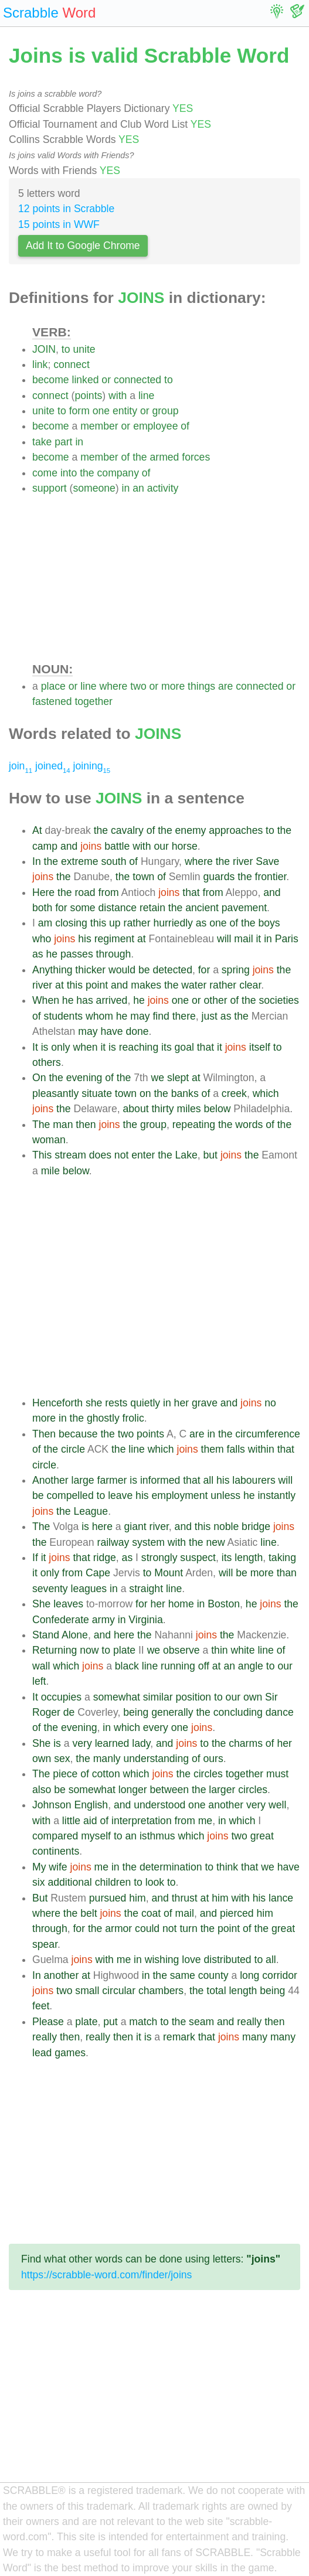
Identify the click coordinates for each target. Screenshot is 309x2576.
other (215, 1000)
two (138, 686)
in (79, 442)
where (113, 686)
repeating (193, 1124)
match (143, 2022)
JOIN (44, 349)
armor (118, 1928)
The (41, 1124)
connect (71, 364)
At (37, 830)
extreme (80, 861)
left (39, 1681)
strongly (159, 1557)
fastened (52, 701)
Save (267, 861)
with (117, 395)
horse (185, 846)
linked (85, 380)
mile (50, 1171)
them (212, 1449)
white (242, 1650)
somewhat (116, 1697)
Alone (75, 1635)
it (258, 939)
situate (97, 1093)
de (69, 1712)
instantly (276, 1495)
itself (259, 1047)
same (182, 1975)
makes (146, 985)
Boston (224, 1604)
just (210, 1016)
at (141, 939)
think (227, 1867)
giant (135, 1526)
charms (246, 1743)
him (137, 1898)
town (143, 876)
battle (117, 846)
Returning (54, 1650)
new (215, 1542)
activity (163, 488)
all (208, 1480)
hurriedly (172, 923)
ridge (104, 1557)
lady (141, 1743)
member (99, 426)
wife (58, 1867)
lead (42, 2053)
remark (179, 2037)
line (146, 395)
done (136, 1031)
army (103, 1620)
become (50, 380)
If (35, 1557)
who (41, 939)
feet (40, 2006)
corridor (279, 1975)
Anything (52, 970)
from (109, 892)
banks (185, 1093)
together (93, 701)
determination (171, 1867)
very (81, 1743)
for (61, 908)
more (173, 686)
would (121, 970)
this (98, 923)
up (115, 923)
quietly (145, 1403)
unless (225, 1495)
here (102, 1526)
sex (62, 1758)
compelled (69, 1495)
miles (188, 1109)
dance (280, 1712)
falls (236, 1449)
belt (88, 1913)
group (165, 411)
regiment (114, 939)
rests (116, 1403)
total (216, 1990)
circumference (267, 1434)
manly (107, 1758)
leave (120, 1495)
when (85, 1047)
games (70, 2053)
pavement (244, 908)
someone (94, 488)
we (158, 1077)
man (63, 1124)
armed (164, 457)
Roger (46, 1712)
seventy (50, 1588)
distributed (227, 1959)
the (140, 457)
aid (90, 1821)
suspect (198, 1557)
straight (146, 1588)
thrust (185, 1898)
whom (99, 1016)
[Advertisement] (166, 578)
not (121, 1155)
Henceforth (57, 1403)
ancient (202, 908)
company (118, 473)
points (88, 395)
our (161, 846)
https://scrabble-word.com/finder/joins (106, 2275)
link (39, 364)
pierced (237, 1913)
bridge (256, 1526)
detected (172, 970)
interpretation (141, 1821)
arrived (112, 1000)
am (45, 923)
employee (155, 426)
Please (48, 2022)
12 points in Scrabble (66, 208)
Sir (271, 1697)
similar (158, 1697)
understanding (156, 1758)
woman (49, 1140)
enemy (190, 830)
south (113, 861)
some (83, 908)
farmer (112, 1480)
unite (84, 349)
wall (41, 1666)
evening (84, 1077)
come (44, 473)
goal (184, 1047)
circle (73, 1449)
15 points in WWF (59, 224)
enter (143, 1155)
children (113, 1882)
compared (55, 1836)
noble (226, 1526)
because (78, 1434)
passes (76, 954)
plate (124, 1650)
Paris (286, 939)
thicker (90, 970)
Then (44, 1434)
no (270, 1403)
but (210, 1155)
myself (96, 1836)
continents (55, 1851)
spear (44, 1944)
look (154, 1882)
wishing (162, 1959)
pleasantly (55, 1093)
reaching (139, 1047)
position (193, 1697)
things (201, 686)
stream (70, 1155)
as (201, 923)
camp (44, 846)
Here (43, 892)
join (20, 766)
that (190, 892)
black (127, 1666)
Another (50, 1480)
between (169, 1789)
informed (160, 1480)
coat (151, 1913)
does (100, 1155)
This (42, 1155)
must (277, 1774)
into (68, 473)
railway (113, 1542)
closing (71, 923)
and (68, 846)
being (135, 1712)
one (101, 411)
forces (196, 457)
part (63, 442)
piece (65, 1774)
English (91, 1805)
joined (52, 766)
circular (118, 1990)
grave (205, 1403)
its (166, 1047)
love (191, 1959)
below (216, 1109)
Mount (168, 1573)
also (41, 1789)
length (249, 1557)
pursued (108, 1898)
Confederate (60, 1620)
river (243, 861)
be (144, 970)
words (249, 1124)
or (106, 380)
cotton (106, 1774)
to (66, 349)
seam (201, 2022)
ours (213, 1758)
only (60, 1047)
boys (269, 923)
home (181, 1604)
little (71, 1821)
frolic (133, 1418)
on (145, 1093)
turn (188, 1928)
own (252, 1697)
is (45, 1047)
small (87, 1990)
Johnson (52, 1805)
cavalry (127, 830)
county (213, 1975)
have (111, 1031)
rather (137, 923)
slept (178, 1077)
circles (208, 1774)
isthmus (157, 1836)
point (97, 985)
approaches (236, 830)
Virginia (145, 1620)
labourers (253, 1480)
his (84, 939)
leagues (89, 1588)
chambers (161, 1990)
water (193, 985)
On (39, 1077)
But (39, 1898)
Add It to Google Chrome (83, 245)
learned (112, 1743)
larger (222, 1789)
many (254, 2037)
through (113, 954)
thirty (162, 1109)
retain (152, 908)
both (42, 908)
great (262, 1836)
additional (69, 1882)
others (46, 1062)
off (203, 1666)
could (147, 1928)
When (45, 1000)
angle (250, 1666)
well (277, 1805)
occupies (61, 1697)
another (225, 1805)
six (38, 1882)
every (155, 1727)
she (94, 1403)
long (249, 1975)
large (83, 1480)
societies (278, 1000)
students (63, 1016)
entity (125, 411)
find (160, 1016)
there (184, 1016)
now (89, 1650)
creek (234, 1093)
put (110, 2022)
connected (137, 380)
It (35, 1047)
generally (172, 1712)
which (266, 1093)
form (79, 411)
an (138, 488)
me (205, 1821)
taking (282, 1557)
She (41, 1604)
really (249, 2022)
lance (281, 1898)
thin (219, 1650)
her (181, 1403)
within (261, 1449)
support (49, 488)
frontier (271, 876)
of (185, 426)
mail (243, 939)
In (36, 861)
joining (92, 766)
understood (159, 1805)
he (51, 954)
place (53, 686)
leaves (68, 1604)
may (140, 1016)
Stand (45, 1635)
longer (132, 1789)
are (225, 686)
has (84, 1000)
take (42, 442)
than (287, 1573)
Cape (98, 1573)
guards (219, 876)
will (224, 939)
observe (181, 1650)
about (136, 1109)
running (178, 1666)
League (90, 1511)
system (148, 1542)
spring (236, 970)
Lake (186, 1155)
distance (118, 908)
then (86, 1124)
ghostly (103, 1418)
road (84, 892)
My (39, 1867)
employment (179, 1495)
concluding (238, 1712)
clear (250, 985)
